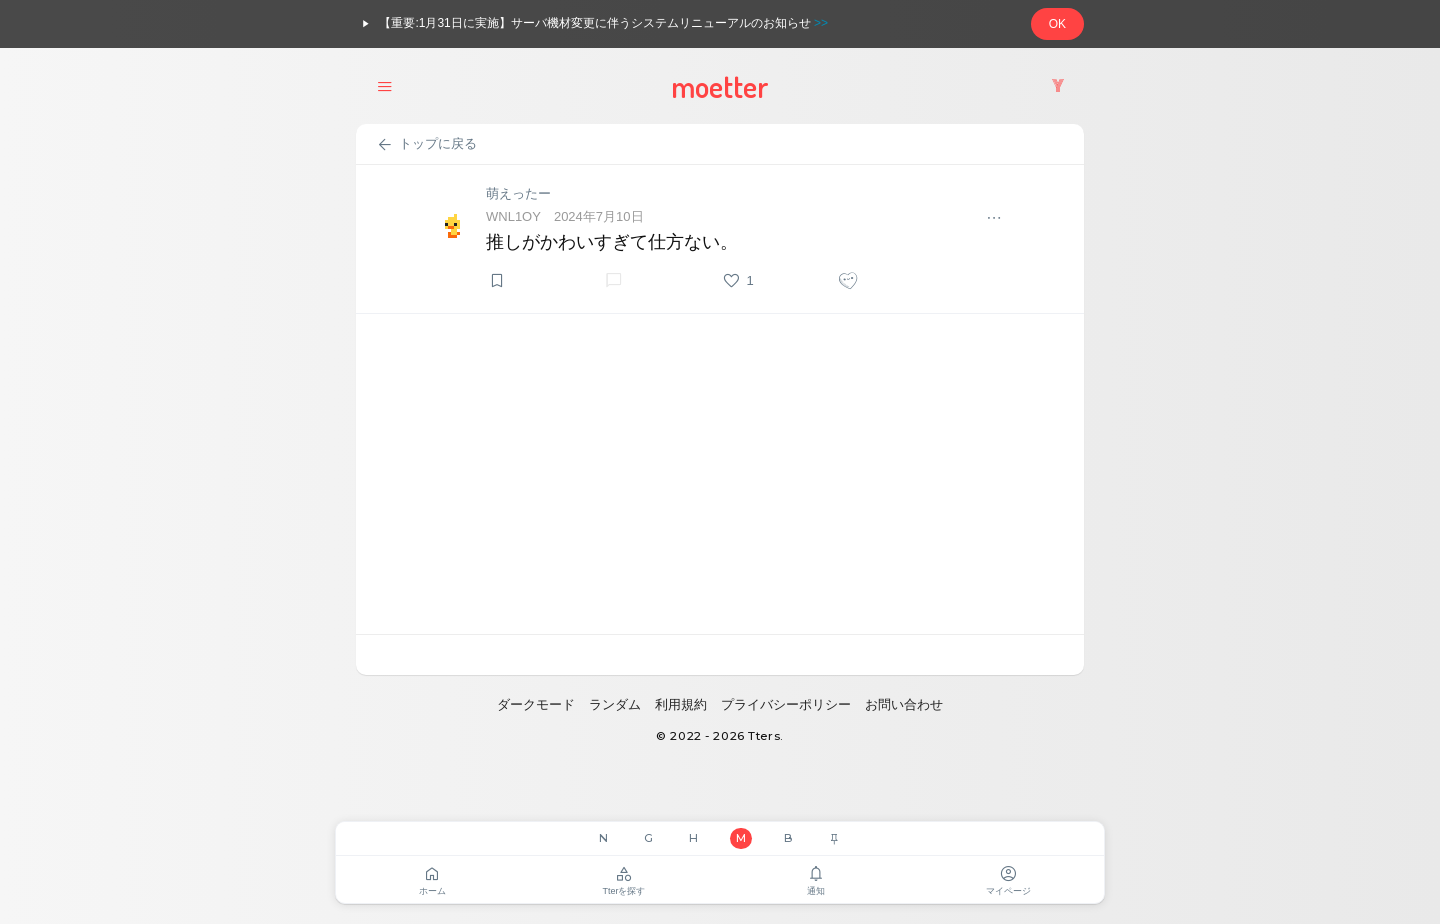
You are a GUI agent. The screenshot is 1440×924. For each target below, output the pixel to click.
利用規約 (681, 704)
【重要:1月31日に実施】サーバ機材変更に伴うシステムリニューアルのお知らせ (592, 24)
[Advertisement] (720, 474)
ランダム (615, 704)
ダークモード (536, 704)
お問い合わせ (904, 704)
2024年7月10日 (599, 216)
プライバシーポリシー (786, 704)
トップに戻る (426, 145)
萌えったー (518, 193)
